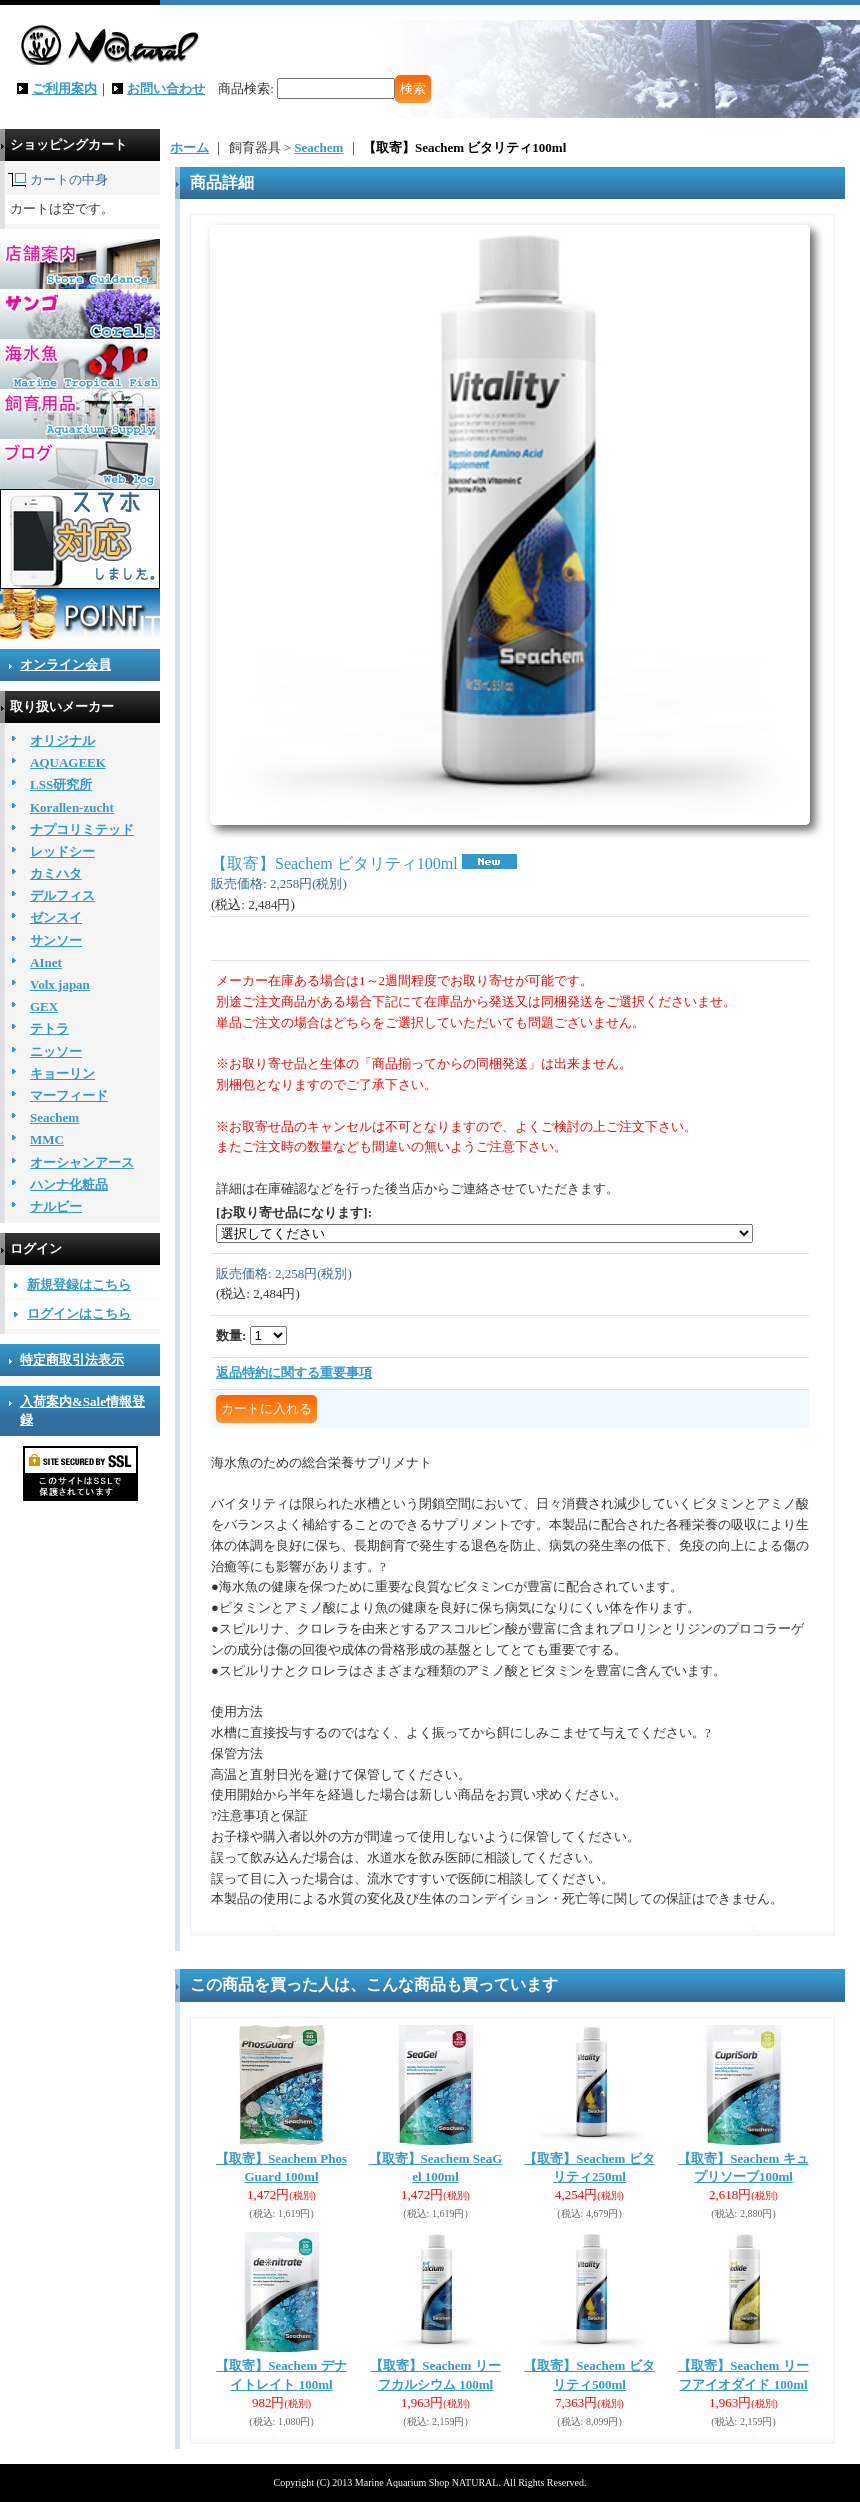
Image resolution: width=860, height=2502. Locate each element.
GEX (44, 1006)
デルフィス (62, 895)
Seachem (54, 1117)
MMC (47, 1139)
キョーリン (62, 1073)
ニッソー (56, 1051)
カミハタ (56, 873)
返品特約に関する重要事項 (294, 1372)
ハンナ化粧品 (69, 1184)
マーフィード (69, 1095)
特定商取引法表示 (72, 1359)
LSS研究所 (61, 784)
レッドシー (62, 851)
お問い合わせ (166, 88)
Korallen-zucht (72, 807)
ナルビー (56, 1206)
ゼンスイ (56, 917)
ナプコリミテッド (82, 829)
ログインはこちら (79, 1313)
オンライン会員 (65, 664)
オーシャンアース (82, 1162)
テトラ (49, 1028)
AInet (46, 962)
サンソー (56, 940)
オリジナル (62, 740)
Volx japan (60, 984)
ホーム (189, 147)
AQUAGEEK (68, 762)
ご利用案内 (64, 88)
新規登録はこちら (79, 1284)
